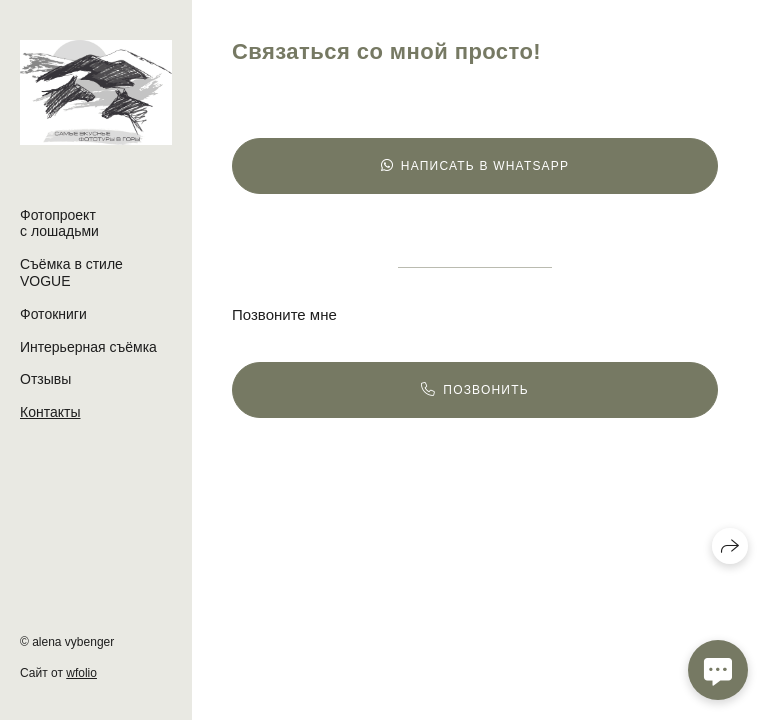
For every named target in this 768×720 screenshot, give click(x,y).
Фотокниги (53, 314)
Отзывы (45, 379)
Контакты (50, 412)
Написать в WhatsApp (475, 166)
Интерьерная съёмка (88, 347)
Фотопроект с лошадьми (59, 223)
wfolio (81, 673)
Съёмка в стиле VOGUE (71, 272)
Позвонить (475, 390)
